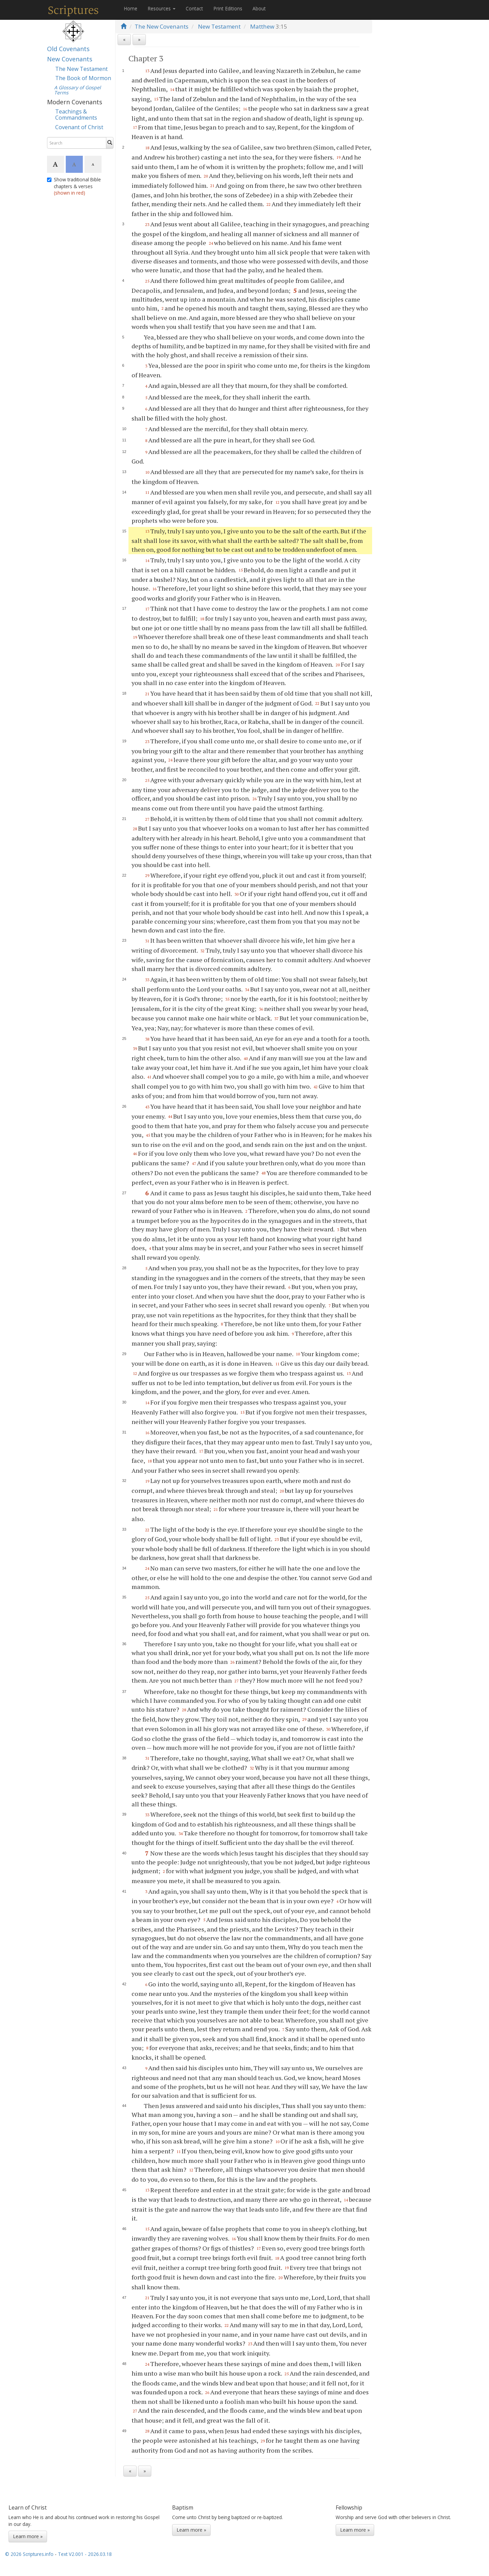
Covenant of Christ (79, 127)
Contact (194, 8)
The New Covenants (161, 26)
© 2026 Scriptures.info (29, 2554)
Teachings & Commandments (76, 114)
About (259, 8)
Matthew (262, 26)
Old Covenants (68, 49)
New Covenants (69, 59)
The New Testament (81, 69)
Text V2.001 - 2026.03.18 (85, 2554)
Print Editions (227, 8)
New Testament (219, 26)
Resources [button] (161, 8)
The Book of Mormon (83, 78)
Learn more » (28, 2536)
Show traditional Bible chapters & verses (74, 186)
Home (130, 8)
